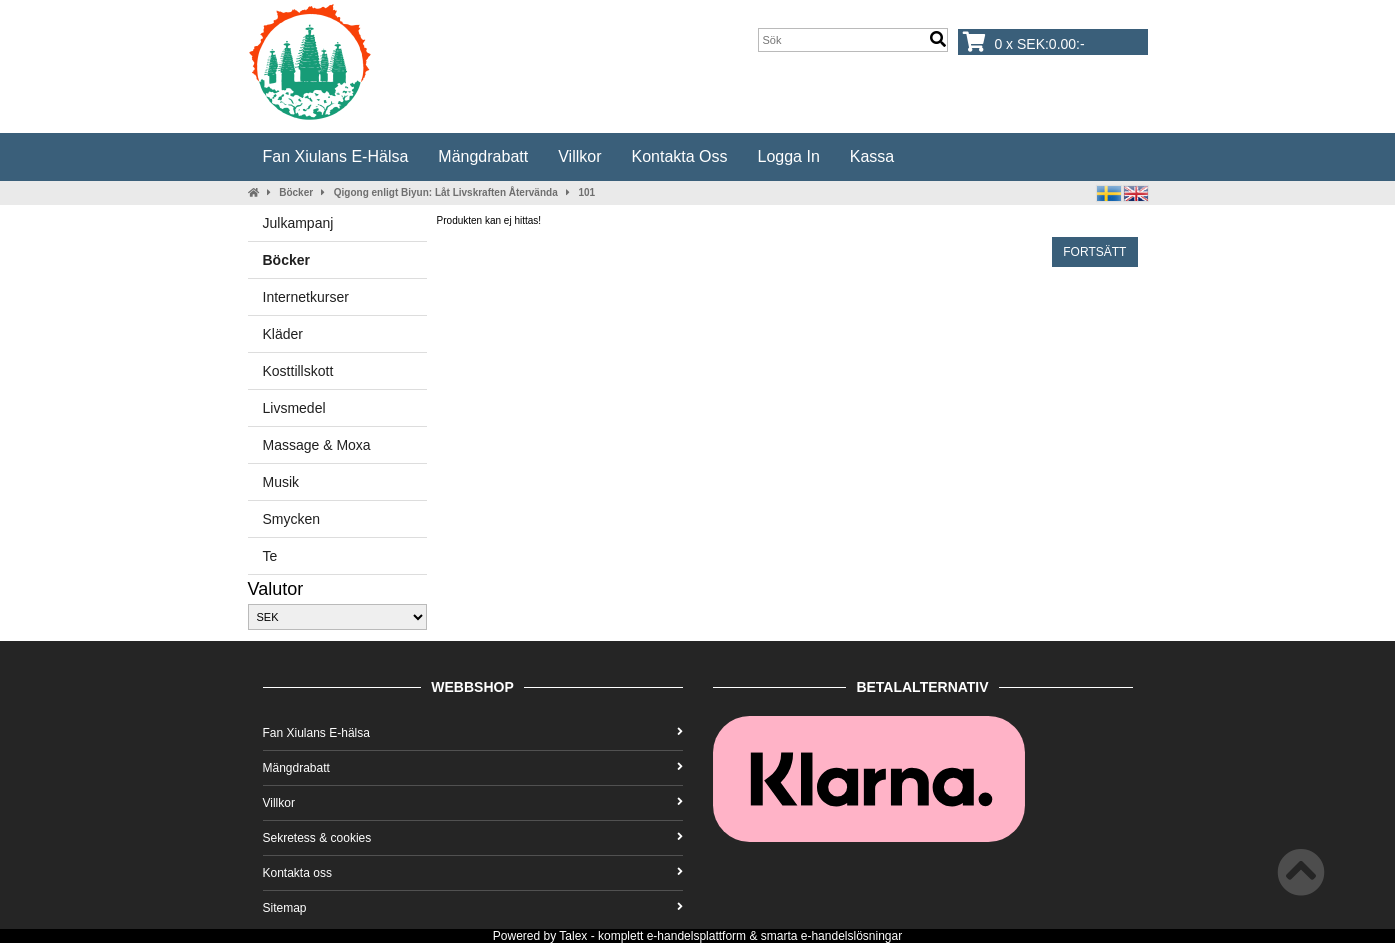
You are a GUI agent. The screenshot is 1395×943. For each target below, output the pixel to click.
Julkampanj (298, 223)
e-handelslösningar (851, 936)
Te (270, 556)
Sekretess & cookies (473, 838)
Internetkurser (306, 297)
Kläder (283, 334)
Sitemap (473, 908)
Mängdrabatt (483, 156)
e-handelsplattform (696, 936)
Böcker (296, 192)
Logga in (789, 156)
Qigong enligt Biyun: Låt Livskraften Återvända (446, 192)
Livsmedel (294, 408)
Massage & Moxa (317, 445)
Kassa (872, 156)
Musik (281, 482)
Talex (573, 936)
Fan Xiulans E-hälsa (336, 156)
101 (586, 192)
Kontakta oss (679, 156)
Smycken (292, 519)
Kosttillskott (298, 371)
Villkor (579, 156)
